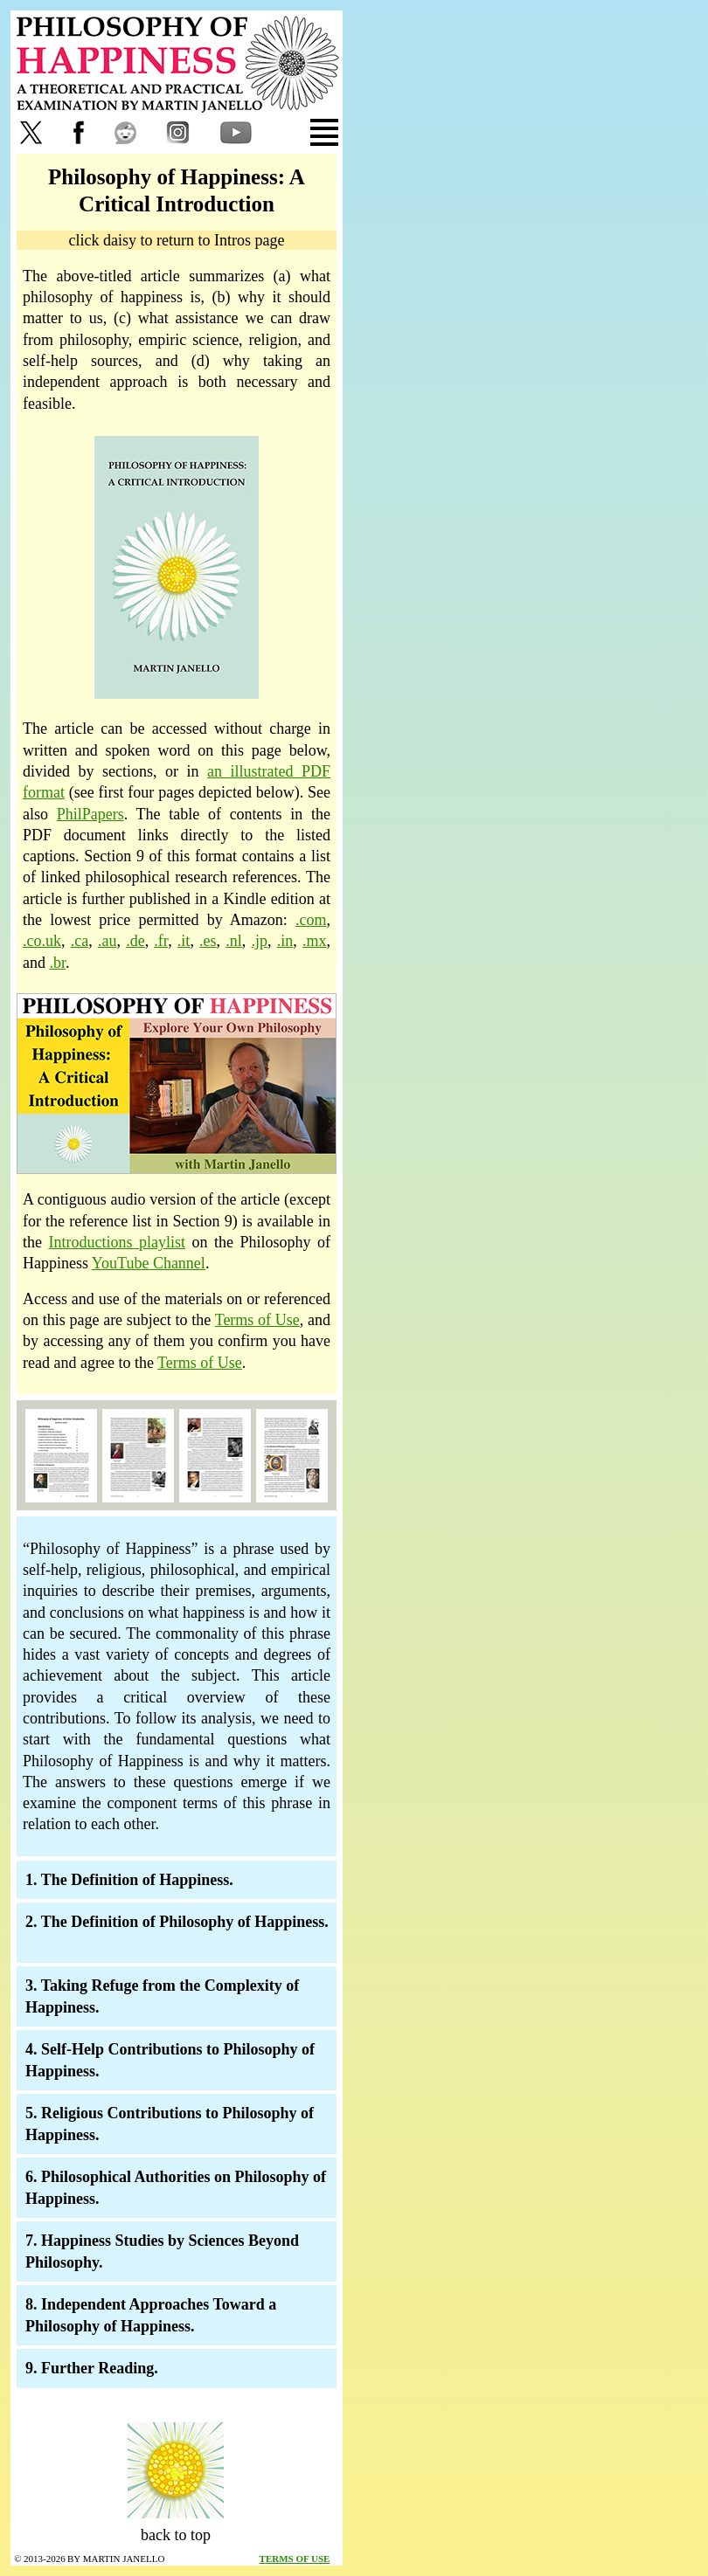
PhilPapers (90, 814)
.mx (314, 941)
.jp (260, 941)
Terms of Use (257, 1320)
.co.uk (42, 941)
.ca (79, 941)
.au (107, 941)
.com (311, 920)
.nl (234, 941)
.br (58, 962)
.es (208, 941)
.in (285, 941)
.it (184, 941)
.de (135, 941)
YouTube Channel (148, 1263)
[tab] (288, 131)
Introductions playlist (117, 1242)
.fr (161, 941)
